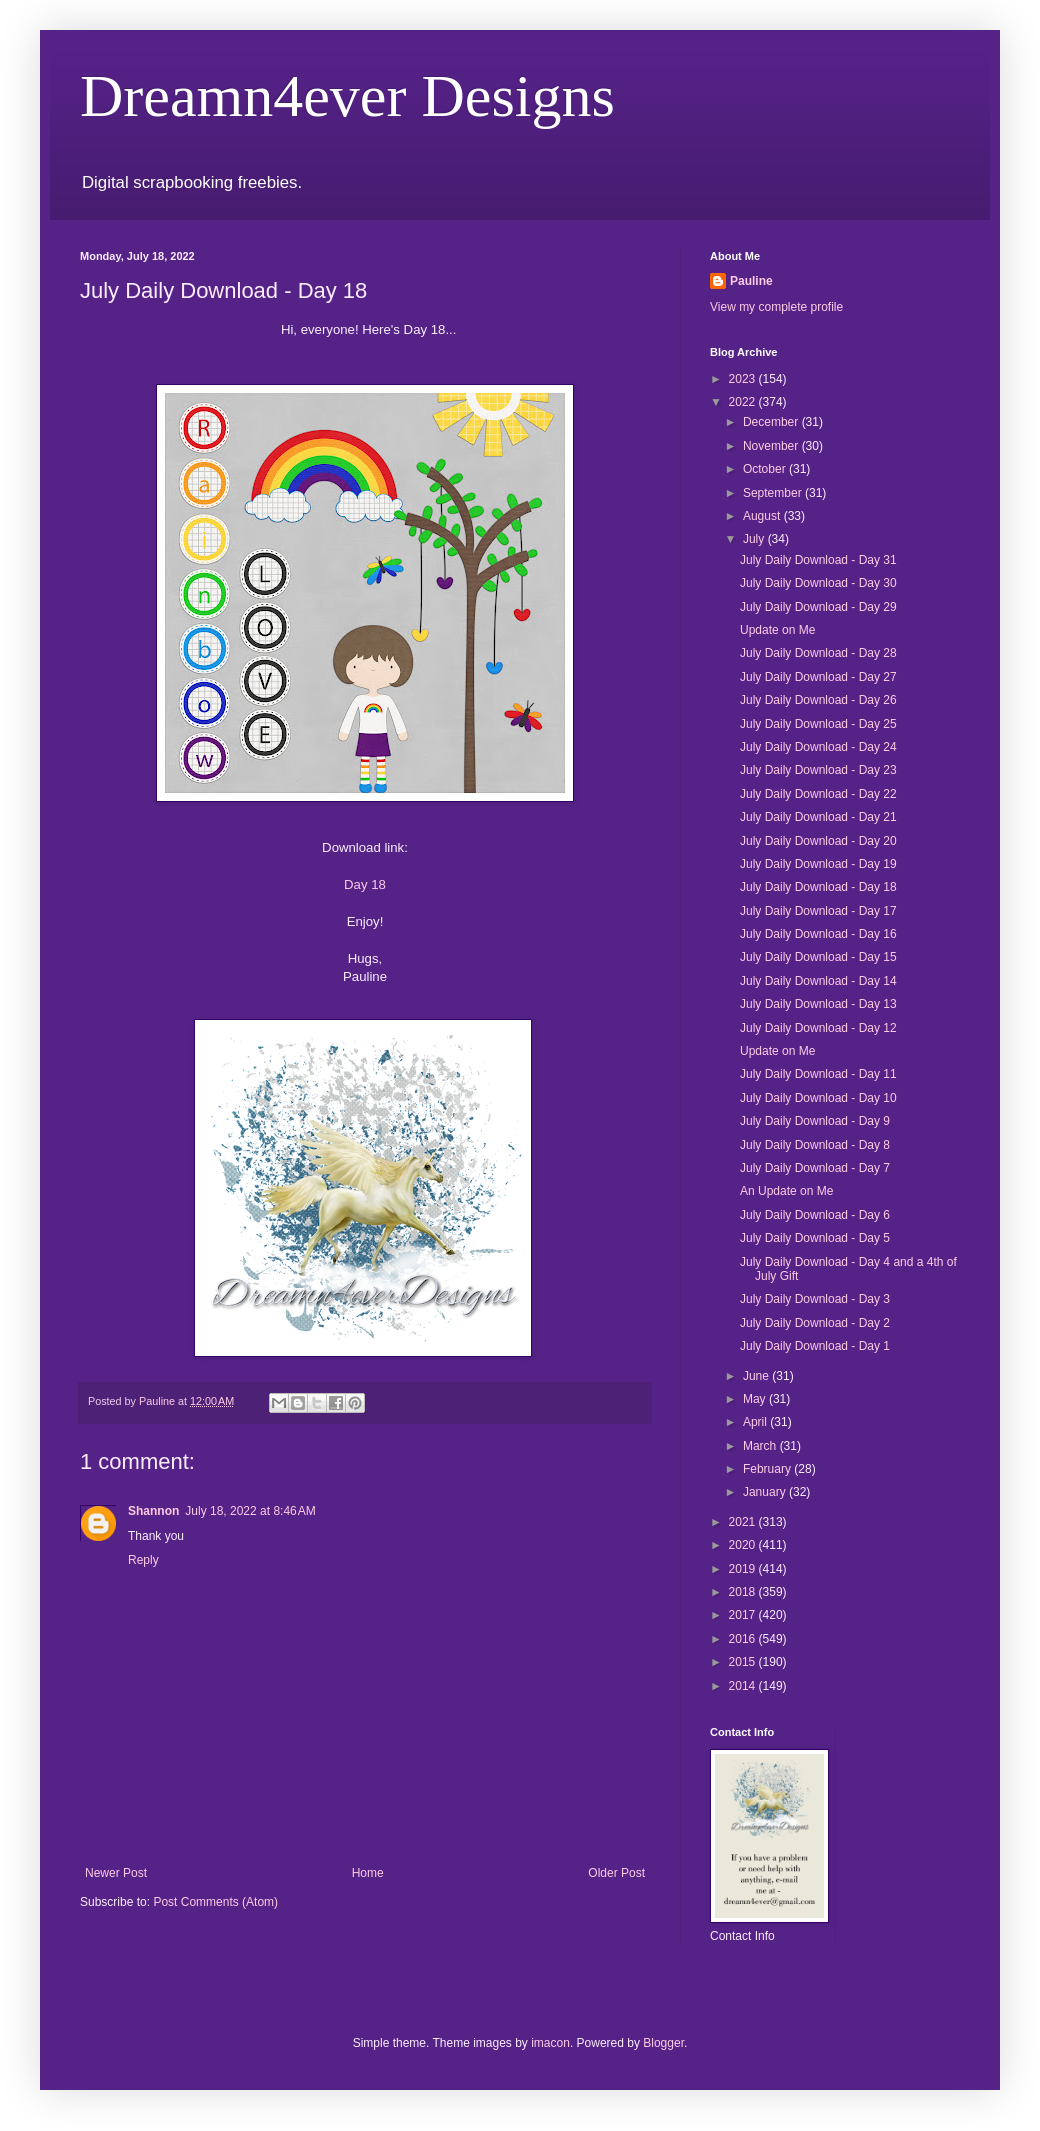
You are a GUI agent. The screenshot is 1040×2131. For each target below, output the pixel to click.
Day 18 (365, 884)
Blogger (663, 2043)
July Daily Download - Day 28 (818, 653)
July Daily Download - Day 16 (818, 934)
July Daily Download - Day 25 (818, 724)
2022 (744, 402)
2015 (744, 1662)
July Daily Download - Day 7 (815, 1168)
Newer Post (116, 1873)
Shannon (153, 1511)
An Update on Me (786, 1191)
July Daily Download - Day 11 (818, 1074)
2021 (744, 1522)
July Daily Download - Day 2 (815, 1323)
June (757, 1376)
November (772, 446)
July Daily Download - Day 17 (818, 911)
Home (368, 1873)
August (763, 516)
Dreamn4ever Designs (347, 96)
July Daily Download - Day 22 (818, 794)
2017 (744, 1615)
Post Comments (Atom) (215, 1902)
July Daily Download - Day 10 (818, 1098)
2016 (744, 1639)
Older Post (616, 1873)
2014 (744, 1686)
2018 (744, 1592)
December (772, 422)
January (766, 1492)
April (756, 1422)
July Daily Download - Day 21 (818, 817)
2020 (744, 1545)
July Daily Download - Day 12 (818, 1028)
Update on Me (777, 630)
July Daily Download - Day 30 (818, 583)
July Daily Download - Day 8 (815, 1145)
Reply (143, 1560)
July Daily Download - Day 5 (815, 1238)
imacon (550, 2043)
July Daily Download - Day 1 (815, 1346)
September (774, 493)
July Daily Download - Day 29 (818, 607)
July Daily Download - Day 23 (818, 770)
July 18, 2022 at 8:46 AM (250, 1511)
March (761, 1446)
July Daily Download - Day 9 (815, 1121)
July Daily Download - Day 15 (818, 957)
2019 (744, 1569)
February (768, 1469)
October (766, 469)
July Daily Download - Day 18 (818, 887)
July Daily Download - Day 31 (818, 560)
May (756, 1399)
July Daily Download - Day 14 (818, 981)
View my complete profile (776, 307)
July (755, 539)
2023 (744, 379)
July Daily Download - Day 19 (818, 864)
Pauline (751, 281)
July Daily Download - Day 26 (818, 700)
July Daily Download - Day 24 (818, 747)
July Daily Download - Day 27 (818, 677)
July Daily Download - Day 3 (815, 1299)
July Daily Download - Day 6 (815, 1215)
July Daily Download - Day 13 (818, 1004)
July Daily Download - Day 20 (818, 841)
